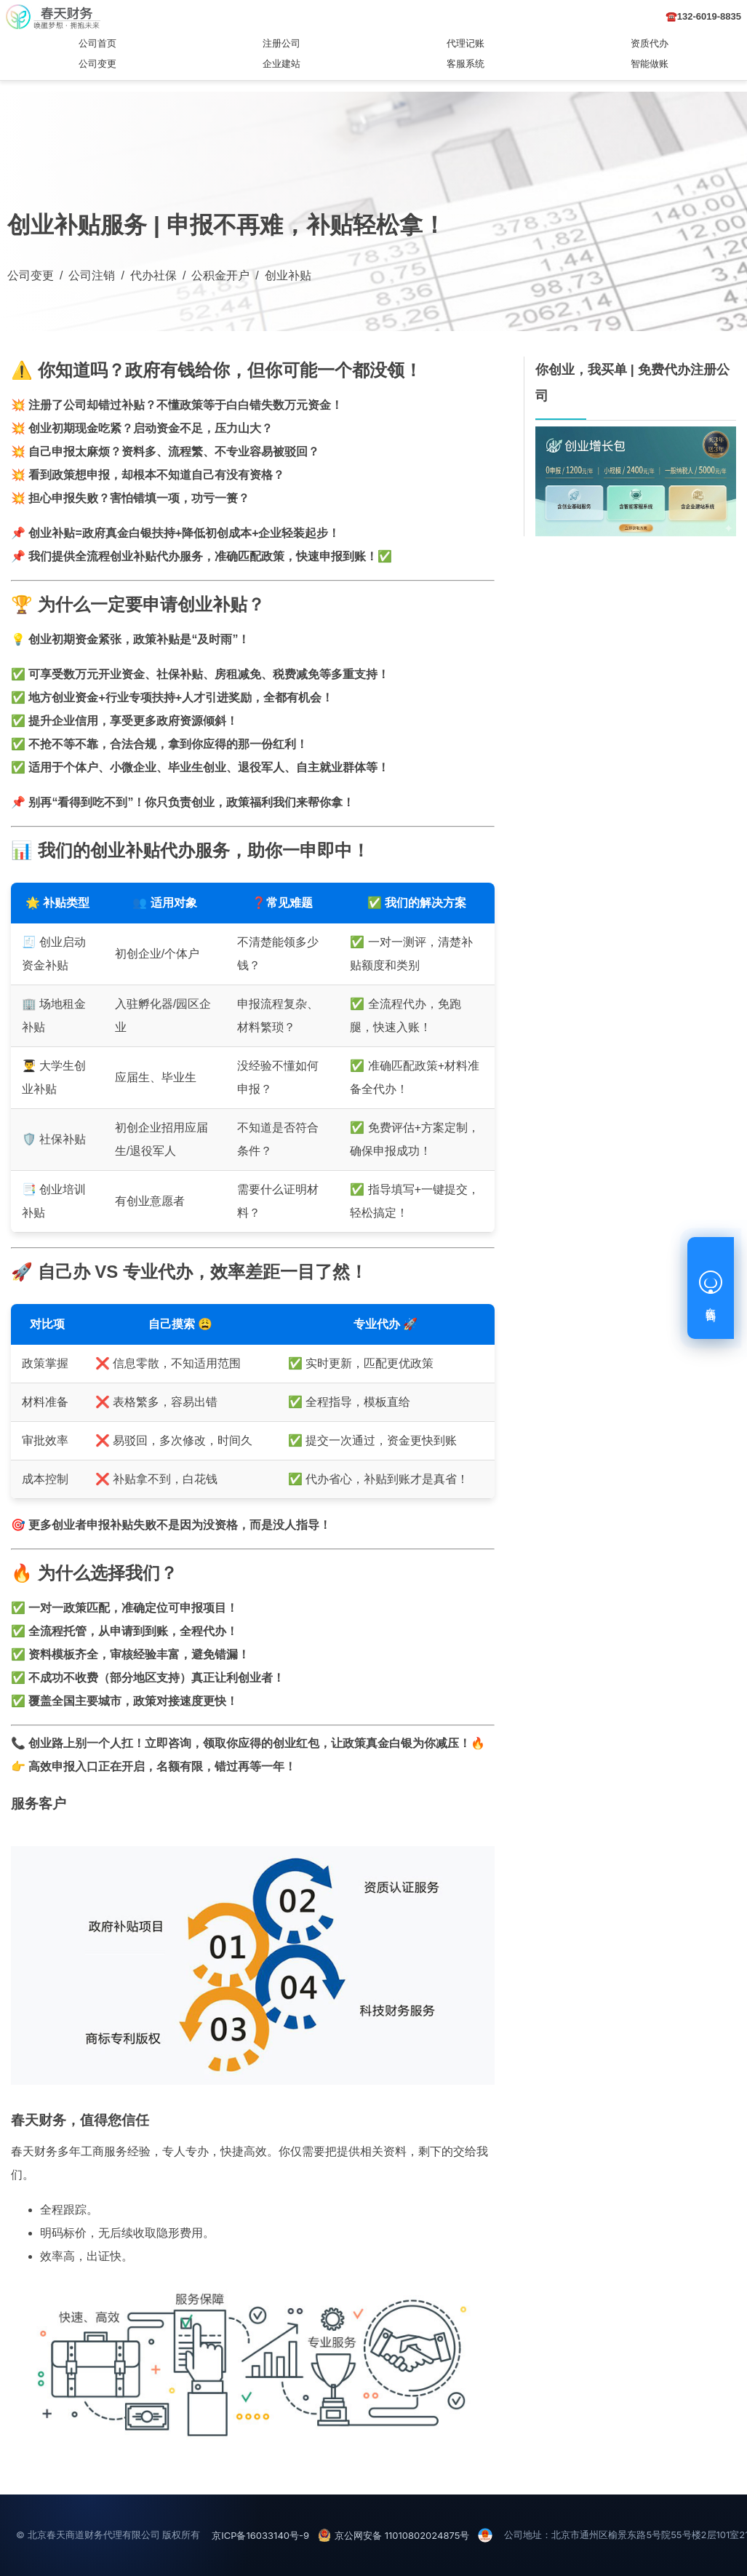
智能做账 (649, 63)
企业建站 (281, 63)
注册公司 (281, 43)
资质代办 (649, 43)
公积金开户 (220, 275)
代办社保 (153, 275)
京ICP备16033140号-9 (260, 2535)
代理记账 (465, 43)
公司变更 (97, 63)
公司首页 (97, 43)
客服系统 (465, 63)
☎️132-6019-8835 (703, 16)
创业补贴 (288, 275)
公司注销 (91, 275)
